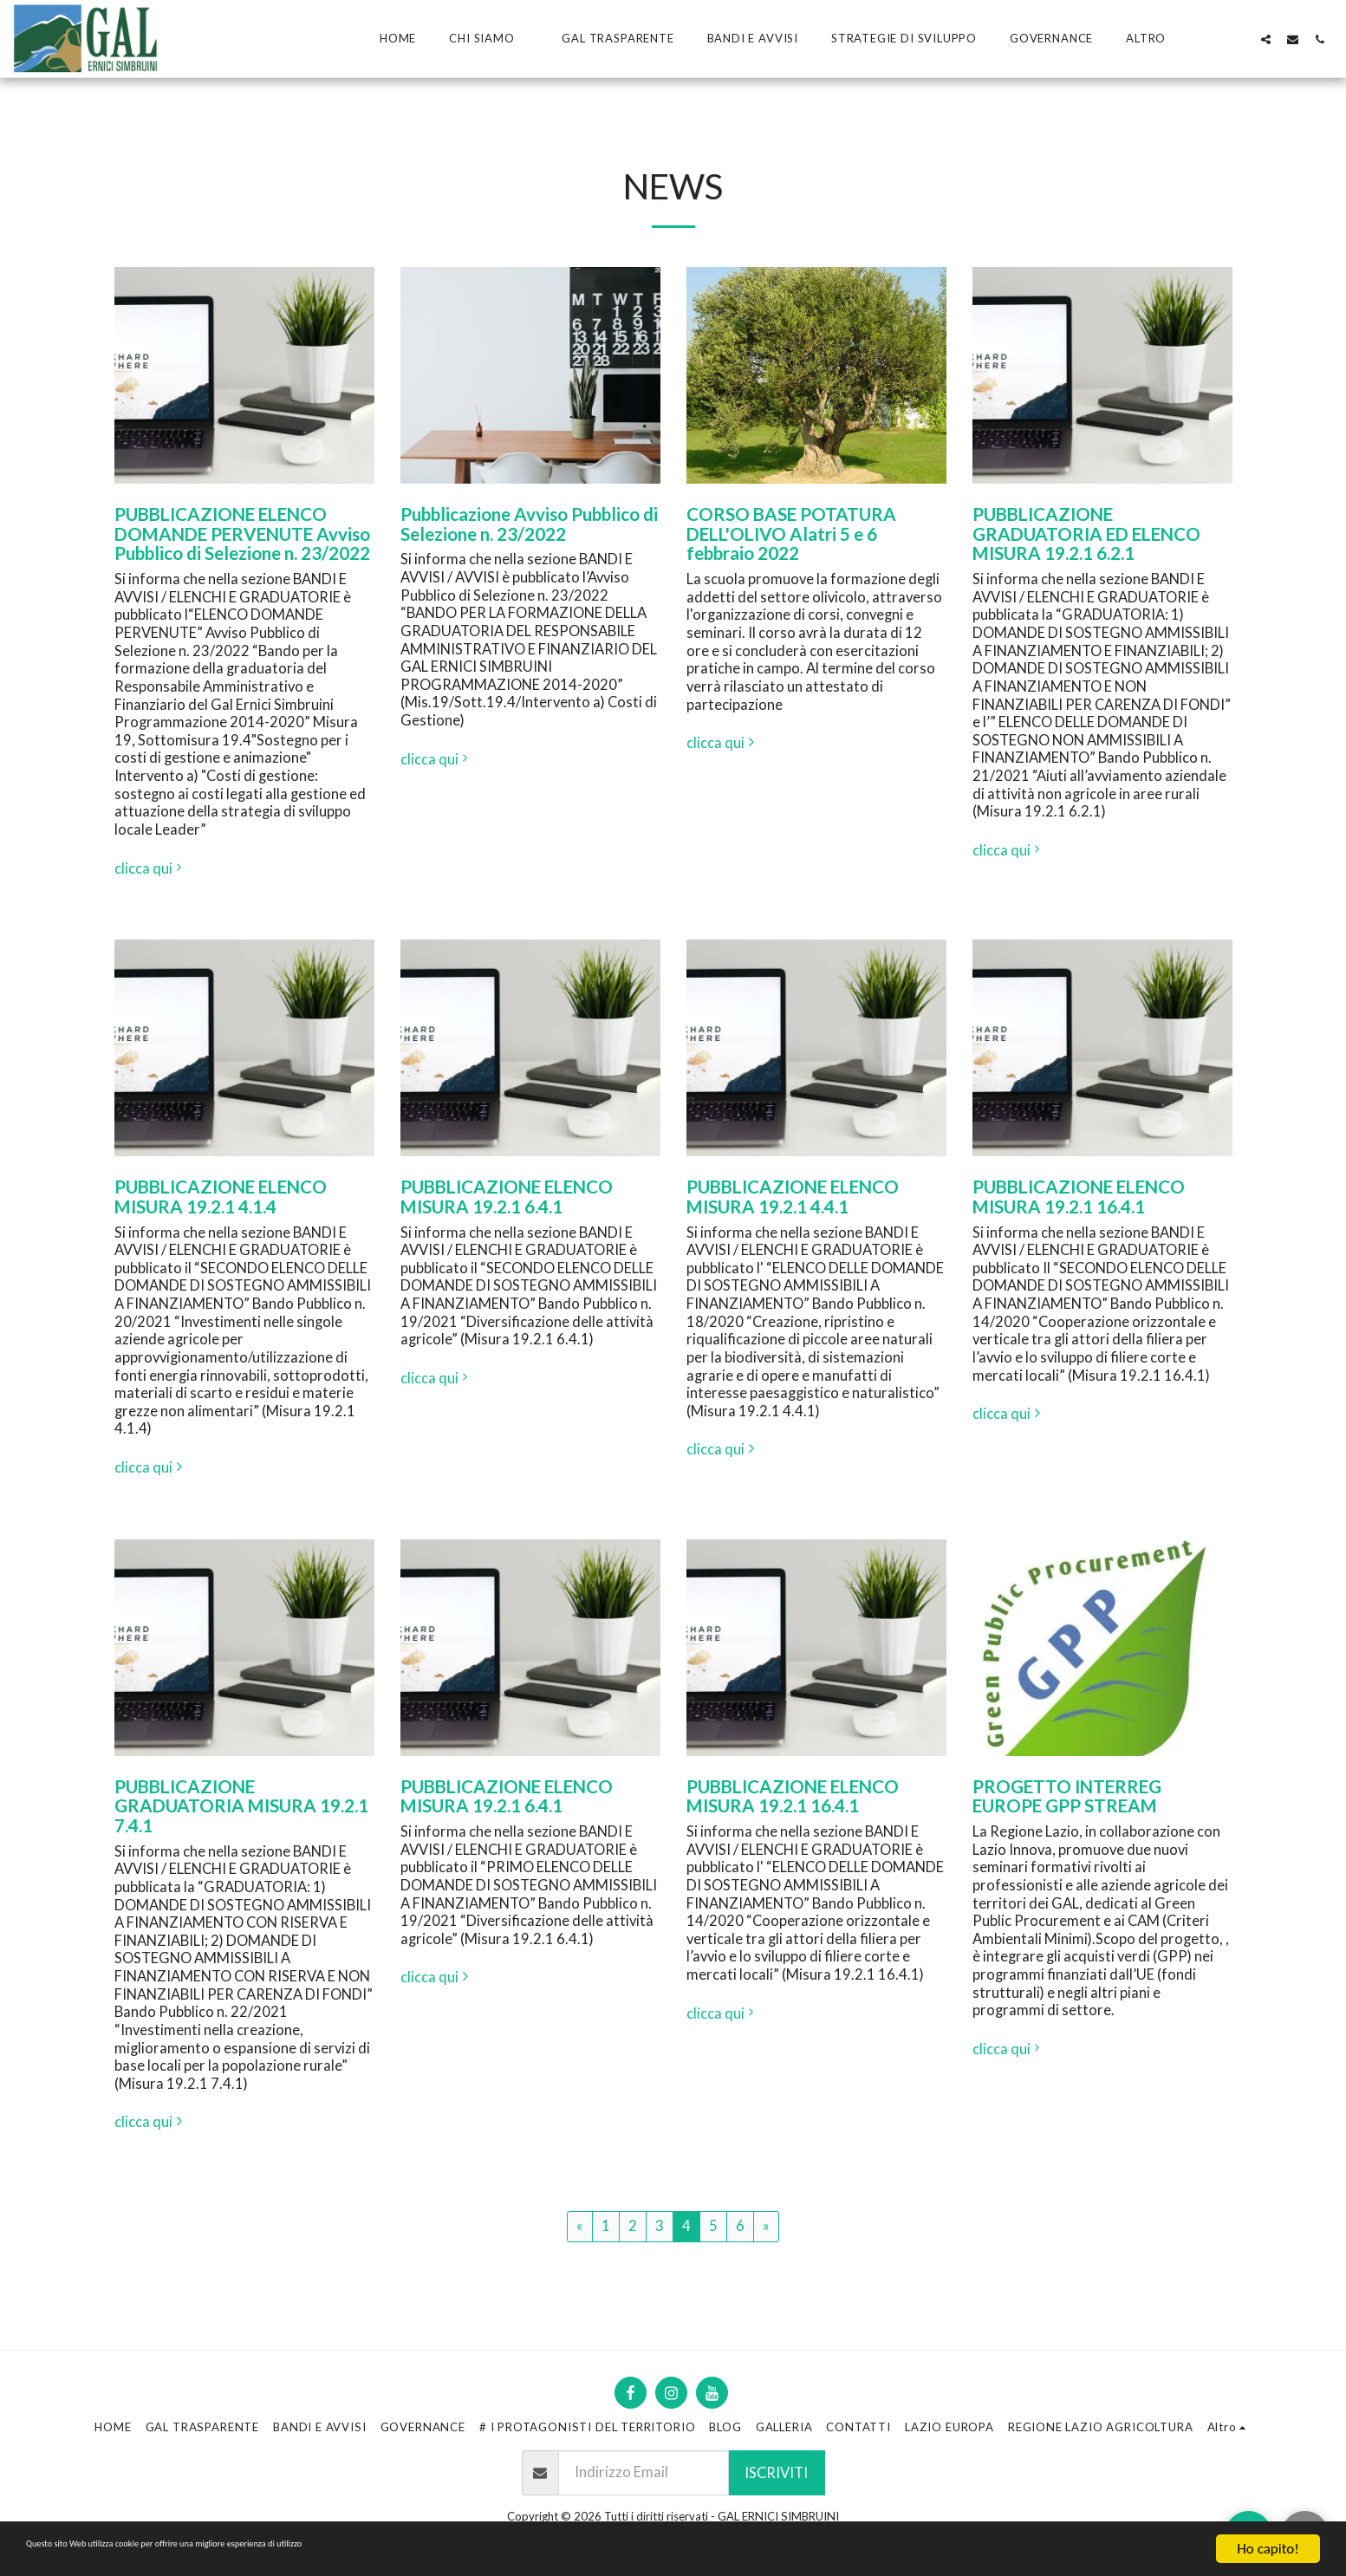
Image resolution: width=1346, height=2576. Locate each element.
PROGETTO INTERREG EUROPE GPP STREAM (1066, 1796)
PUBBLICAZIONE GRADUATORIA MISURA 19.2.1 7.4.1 (241, 1806)
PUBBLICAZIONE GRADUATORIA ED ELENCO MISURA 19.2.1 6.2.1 (1086, 533)
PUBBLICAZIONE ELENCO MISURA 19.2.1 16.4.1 (1078, 1196)
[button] (489, 39)
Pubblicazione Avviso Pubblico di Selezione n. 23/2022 (529, 524)
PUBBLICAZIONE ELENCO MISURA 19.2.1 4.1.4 (220, 1196)
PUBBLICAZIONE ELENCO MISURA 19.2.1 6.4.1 (506, 1196)
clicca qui (150, 868)
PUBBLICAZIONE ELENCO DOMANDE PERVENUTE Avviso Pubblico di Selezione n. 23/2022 (242, 533)
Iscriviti (776, 2473)
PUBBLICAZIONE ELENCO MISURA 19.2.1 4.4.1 (792, 1196)
